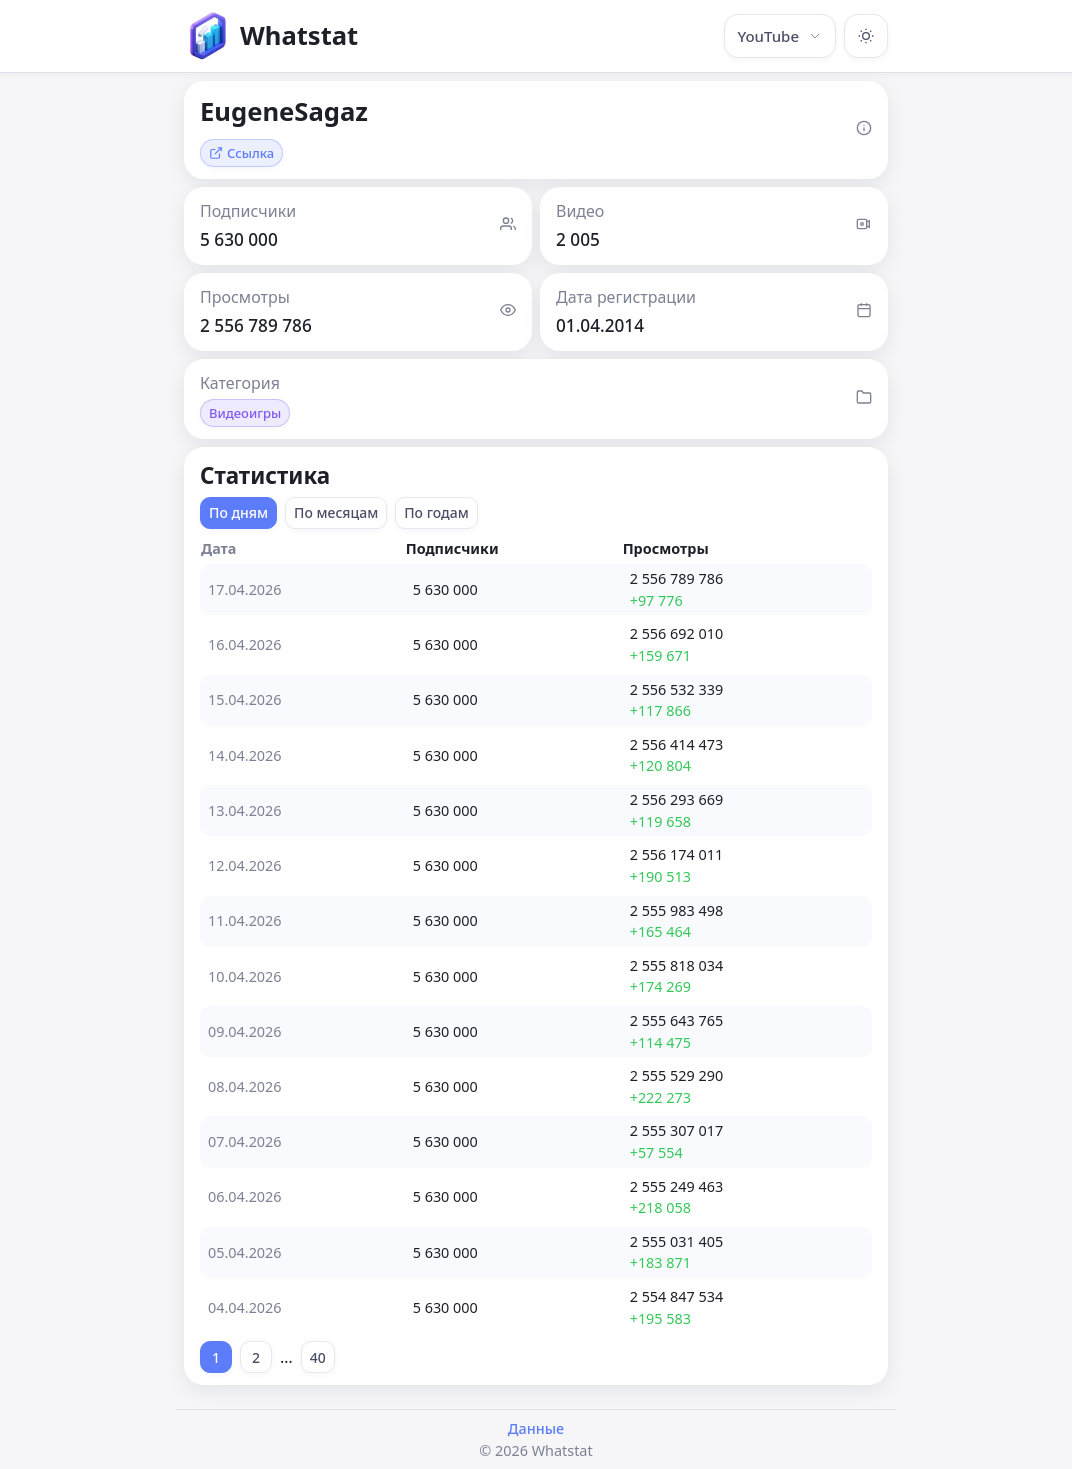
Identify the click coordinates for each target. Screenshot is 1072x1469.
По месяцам (336, 512)
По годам (436, 512)
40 (318, 1357)
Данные (536, 1428)
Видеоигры (245, 413)
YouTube (780, 36)
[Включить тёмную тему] (866, 36)
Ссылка (241, 153)
